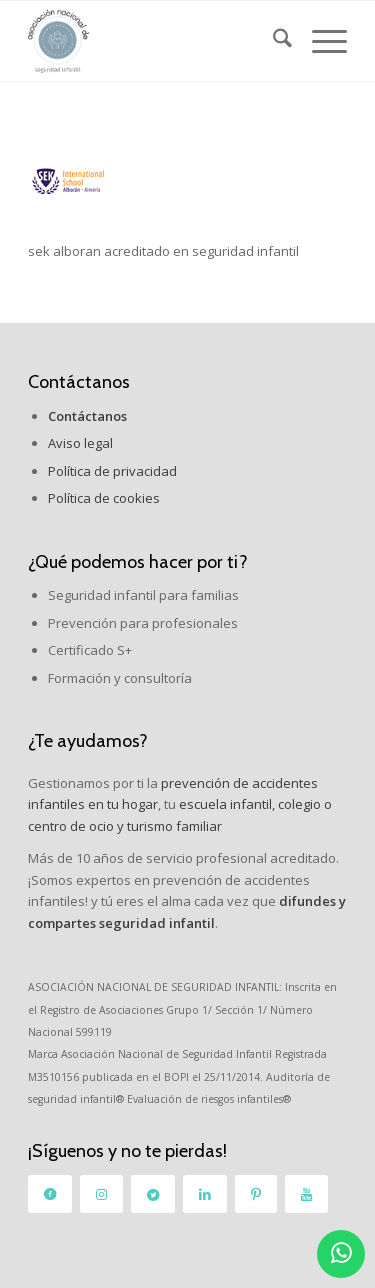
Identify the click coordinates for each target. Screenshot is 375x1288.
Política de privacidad (112, 471)
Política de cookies (104, 498)
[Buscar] (272, 41)
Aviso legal (80, 443)
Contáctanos (79, 382)
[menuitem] (272, 41)
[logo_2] (155, 41)
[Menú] (319, 41)
